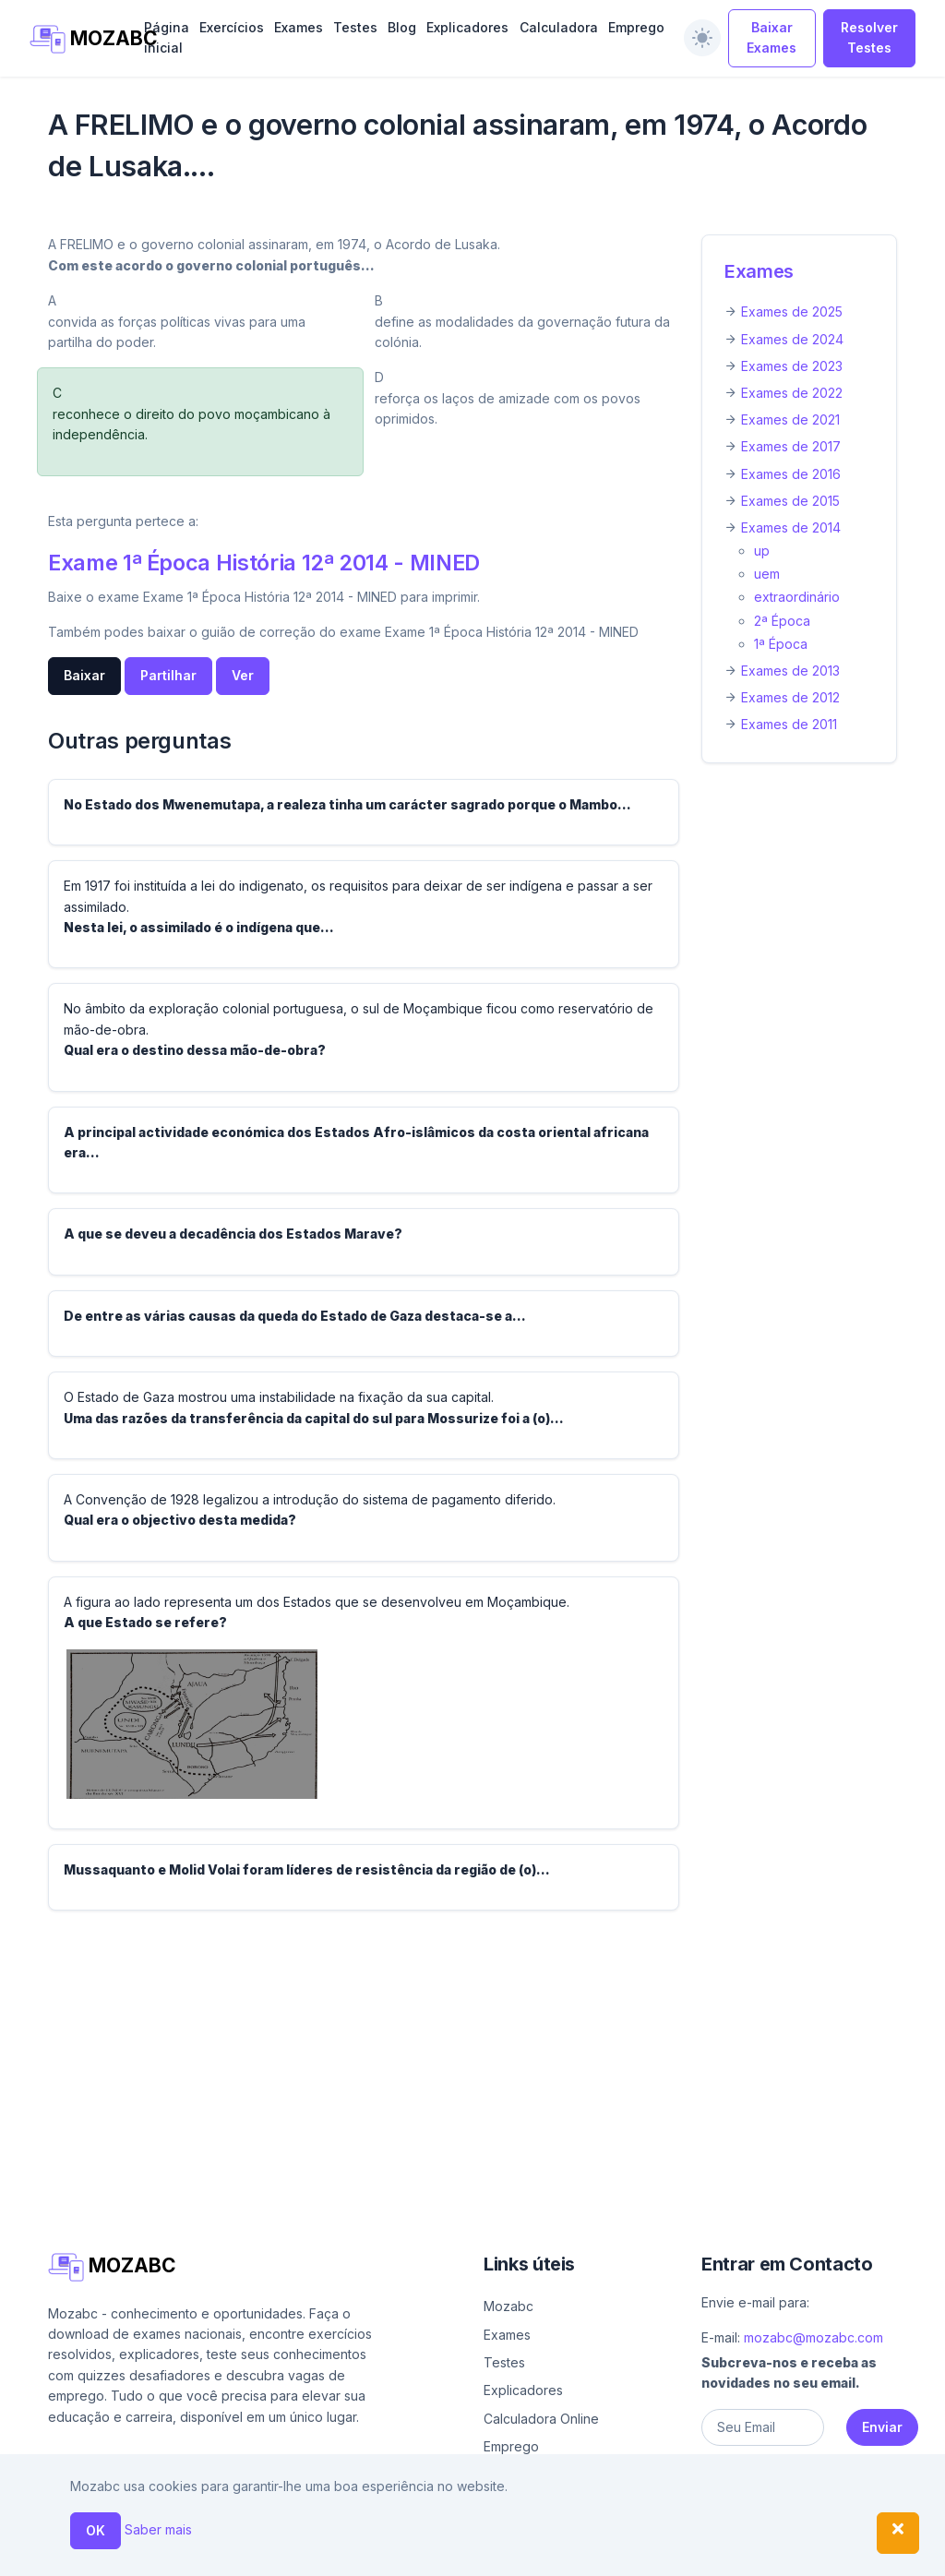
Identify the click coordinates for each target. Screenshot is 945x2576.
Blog (402, 27)
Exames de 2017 (791, 446)
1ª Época (780, 644)
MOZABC (77, 39)
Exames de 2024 (792, 339)
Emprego (636, 27)
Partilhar (168, 675)
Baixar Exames (771, 37)
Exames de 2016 (791, 474)
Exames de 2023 (792, 366)
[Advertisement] (472, 2054)
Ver (243, 675)
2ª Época (782, 621)
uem (767, 573)
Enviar (882, 2427)
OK (95, 2530)
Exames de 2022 (792, 393)
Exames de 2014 (791, 527)
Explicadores (467, 27)
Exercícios (231, 27)
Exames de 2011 (789, 724)
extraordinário (797, 597)
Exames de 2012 (790, 697)
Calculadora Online (541, 2418)
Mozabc (508, 2306)
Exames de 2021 (790, 419)
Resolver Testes (869, 37)
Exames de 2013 (790, 670)
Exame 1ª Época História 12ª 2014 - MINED (264, 562)
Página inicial (166, 37)
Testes (355, 27)
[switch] (702, 37)
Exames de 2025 (792, 311)
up (762, 550)
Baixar (84, 675)
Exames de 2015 (790, 501)
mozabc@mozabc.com (813, 2337)
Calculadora (559, 27)
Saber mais (158, 2529)
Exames (298, 27)
